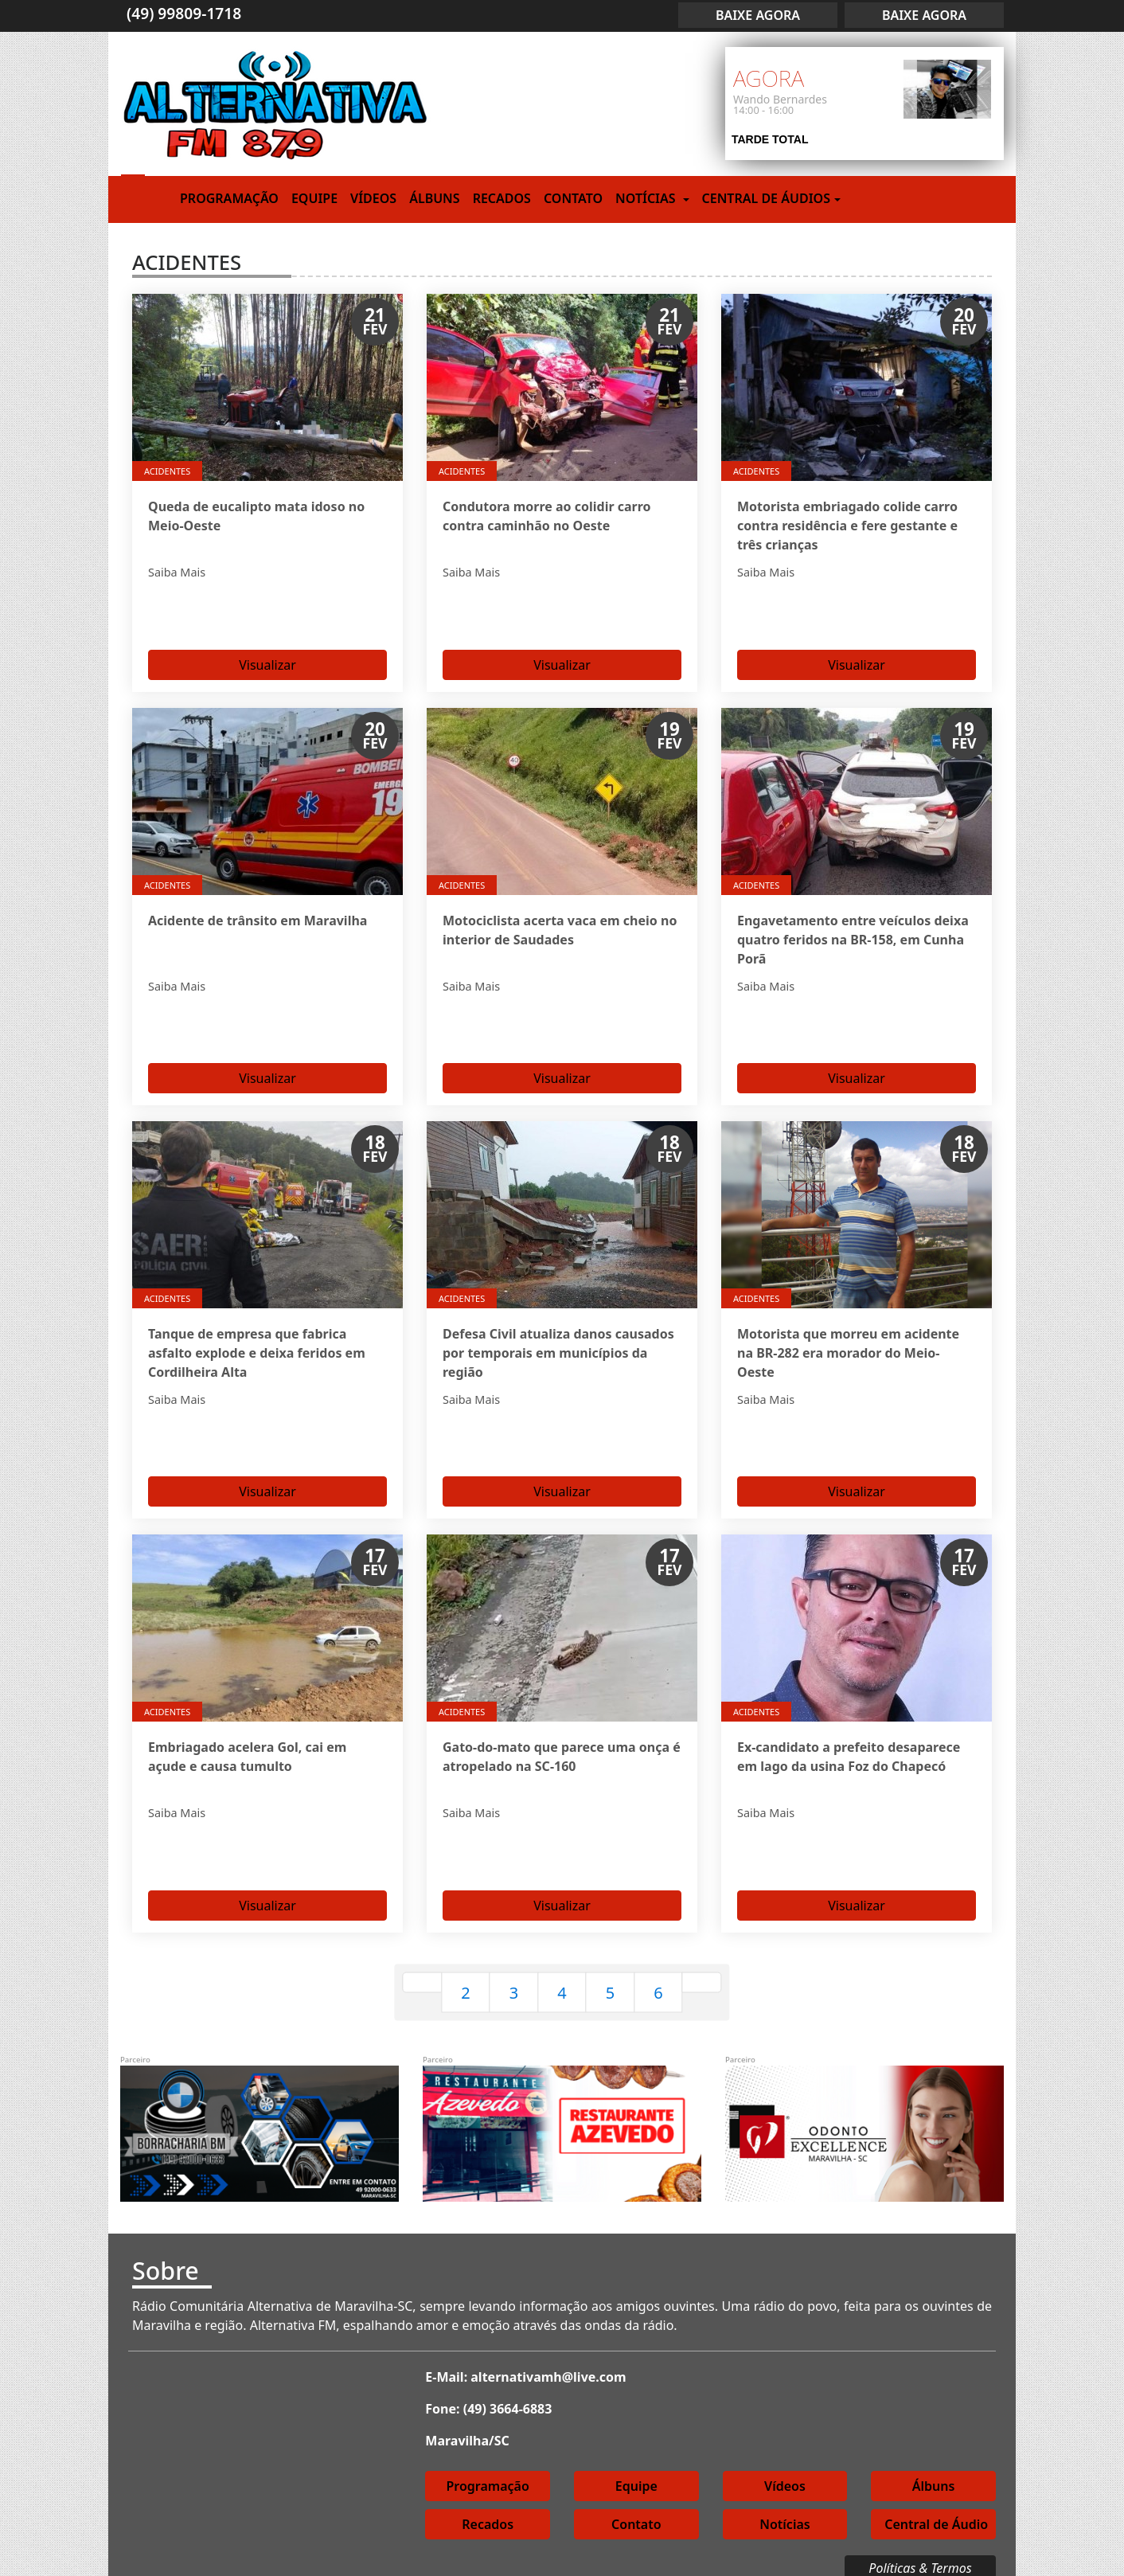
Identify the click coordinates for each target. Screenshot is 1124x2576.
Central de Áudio (936, 2510)
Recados (502, 198)
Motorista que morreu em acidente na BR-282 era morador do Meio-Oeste (848, 1346)
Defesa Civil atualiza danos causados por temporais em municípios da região (558, 1346)
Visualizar (267, 661)
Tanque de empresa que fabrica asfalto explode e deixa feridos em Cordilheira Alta (256, 1346)
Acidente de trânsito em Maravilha (257, 916)
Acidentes (167, 471)
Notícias (647, 198)
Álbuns (434, 198)
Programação (229, 198)
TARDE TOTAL (770, 139)
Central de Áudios (766, 198)
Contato (573, 198)
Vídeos (373, 198)
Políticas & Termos (919, 2554)
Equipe (314, 198)
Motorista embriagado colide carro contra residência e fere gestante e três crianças (847, 525)
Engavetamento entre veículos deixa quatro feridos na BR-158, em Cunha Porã (853, 936)
